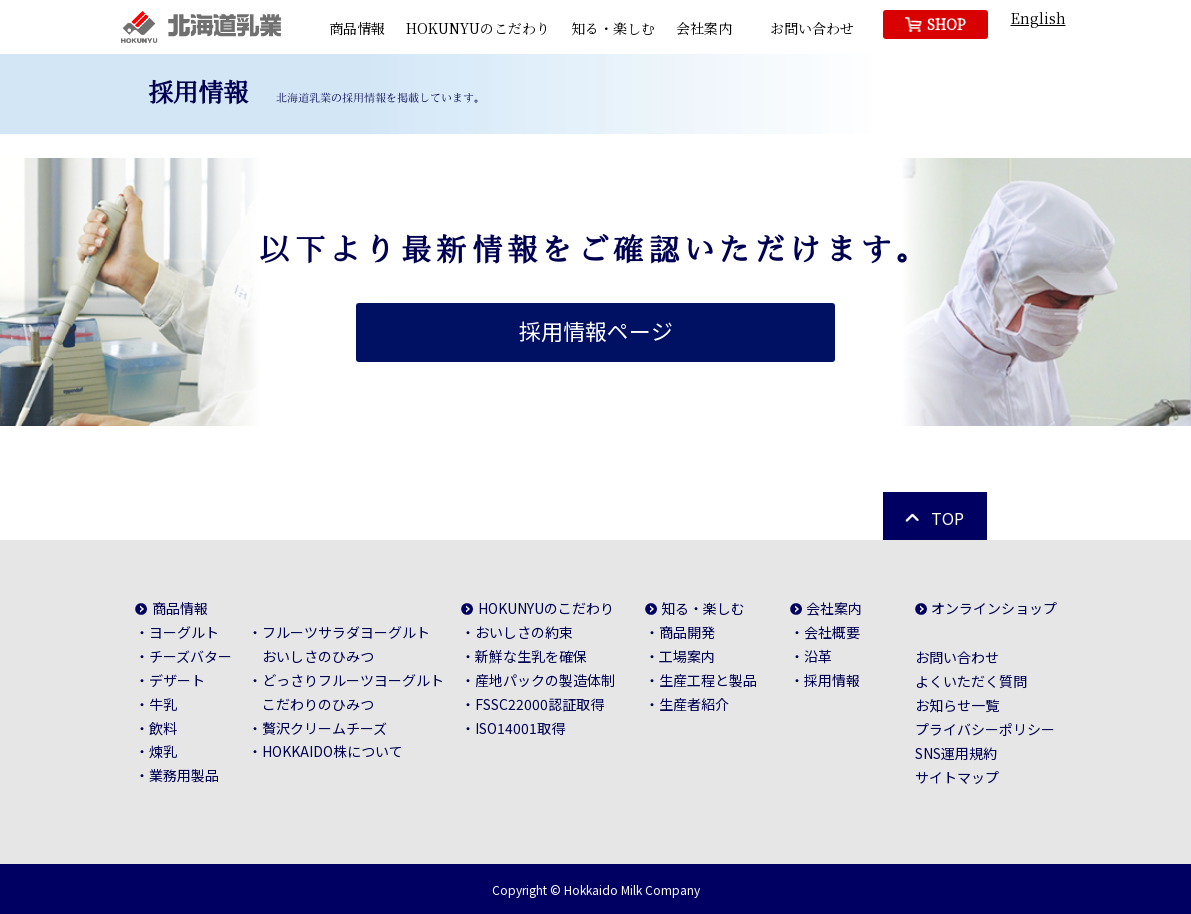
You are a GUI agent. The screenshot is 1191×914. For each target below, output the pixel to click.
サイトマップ (957, 777)
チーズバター (190, 656)
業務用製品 (184, 775)
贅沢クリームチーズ (324, 727)
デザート (177, 680)
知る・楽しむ (613, 28)
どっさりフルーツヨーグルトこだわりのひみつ (353, 692)
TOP (947, 518)
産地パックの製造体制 (545, 680)
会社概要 (832, 632)
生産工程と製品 (708, 680)
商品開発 (687, 632)
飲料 (163, 727)
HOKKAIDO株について (332, 751)
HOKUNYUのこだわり (478, 28)
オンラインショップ (995, 608)
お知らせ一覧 (957, 705)
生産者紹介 (694, 703)
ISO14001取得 (520, 727)
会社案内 (704, 28)
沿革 (818, 656)
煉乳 (163, 751)
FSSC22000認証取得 (539, 703)
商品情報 (357, 28)
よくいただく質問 (971, 681)
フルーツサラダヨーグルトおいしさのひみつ (346, 644)
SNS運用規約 (956, 753)
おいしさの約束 (524, 632)
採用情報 (832, 680)
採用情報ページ (596, 331)
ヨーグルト (184, 632)
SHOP (946, 24)
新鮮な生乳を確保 (531, 656)
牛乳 (163, 703)
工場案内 (687, 656)
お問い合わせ (812, 28)
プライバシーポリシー (985, 729)
